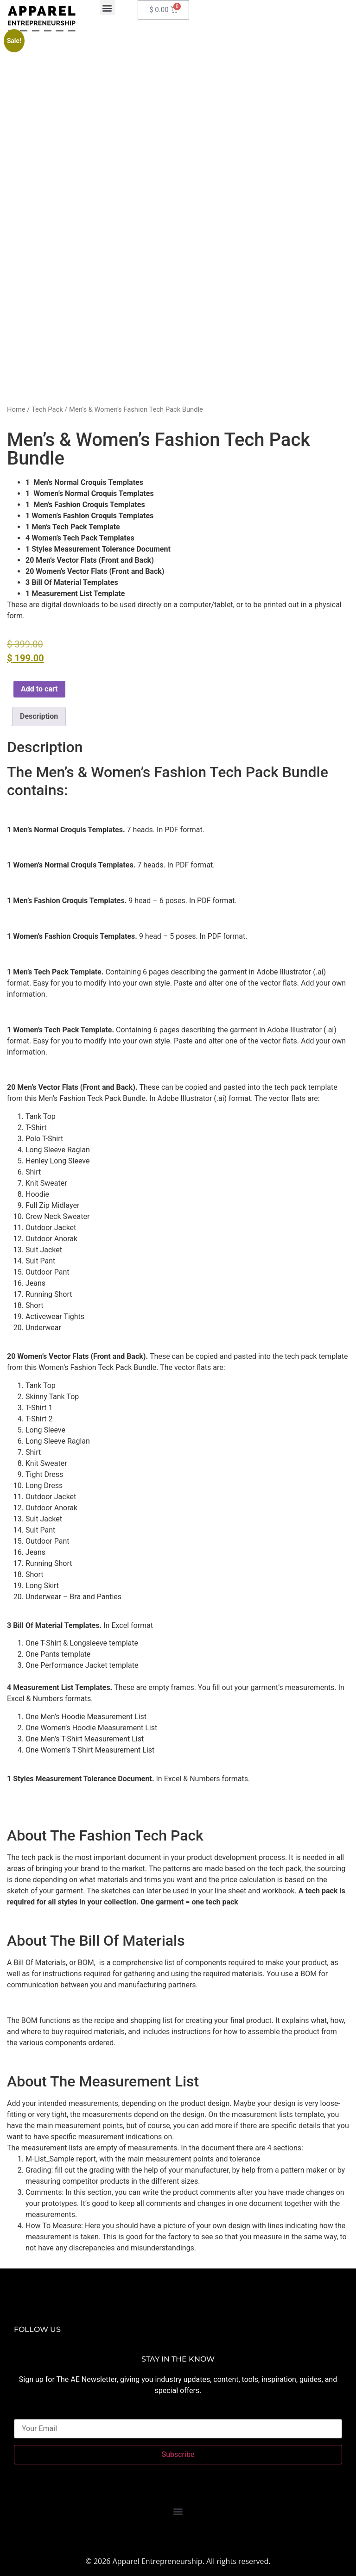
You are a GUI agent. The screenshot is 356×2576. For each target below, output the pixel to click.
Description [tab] (39, 716)
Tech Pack (47, 409)
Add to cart (39, 689)
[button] (107, 7)
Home (16, 409)
